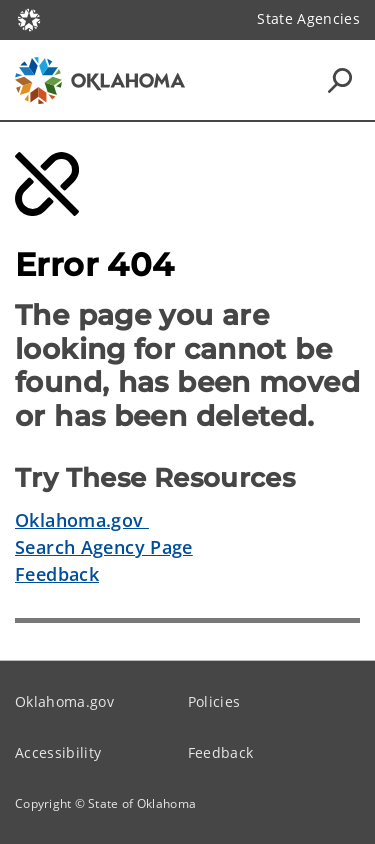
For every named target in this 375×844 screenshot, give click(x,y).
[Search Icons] (340, 80)
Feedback (57, 574)
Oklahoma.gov (82, 520)
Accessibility (58, 752)
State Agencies (308, 18)
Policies (214, 701)
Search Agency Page (104, 547)
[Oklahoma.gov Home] (29, 18)
